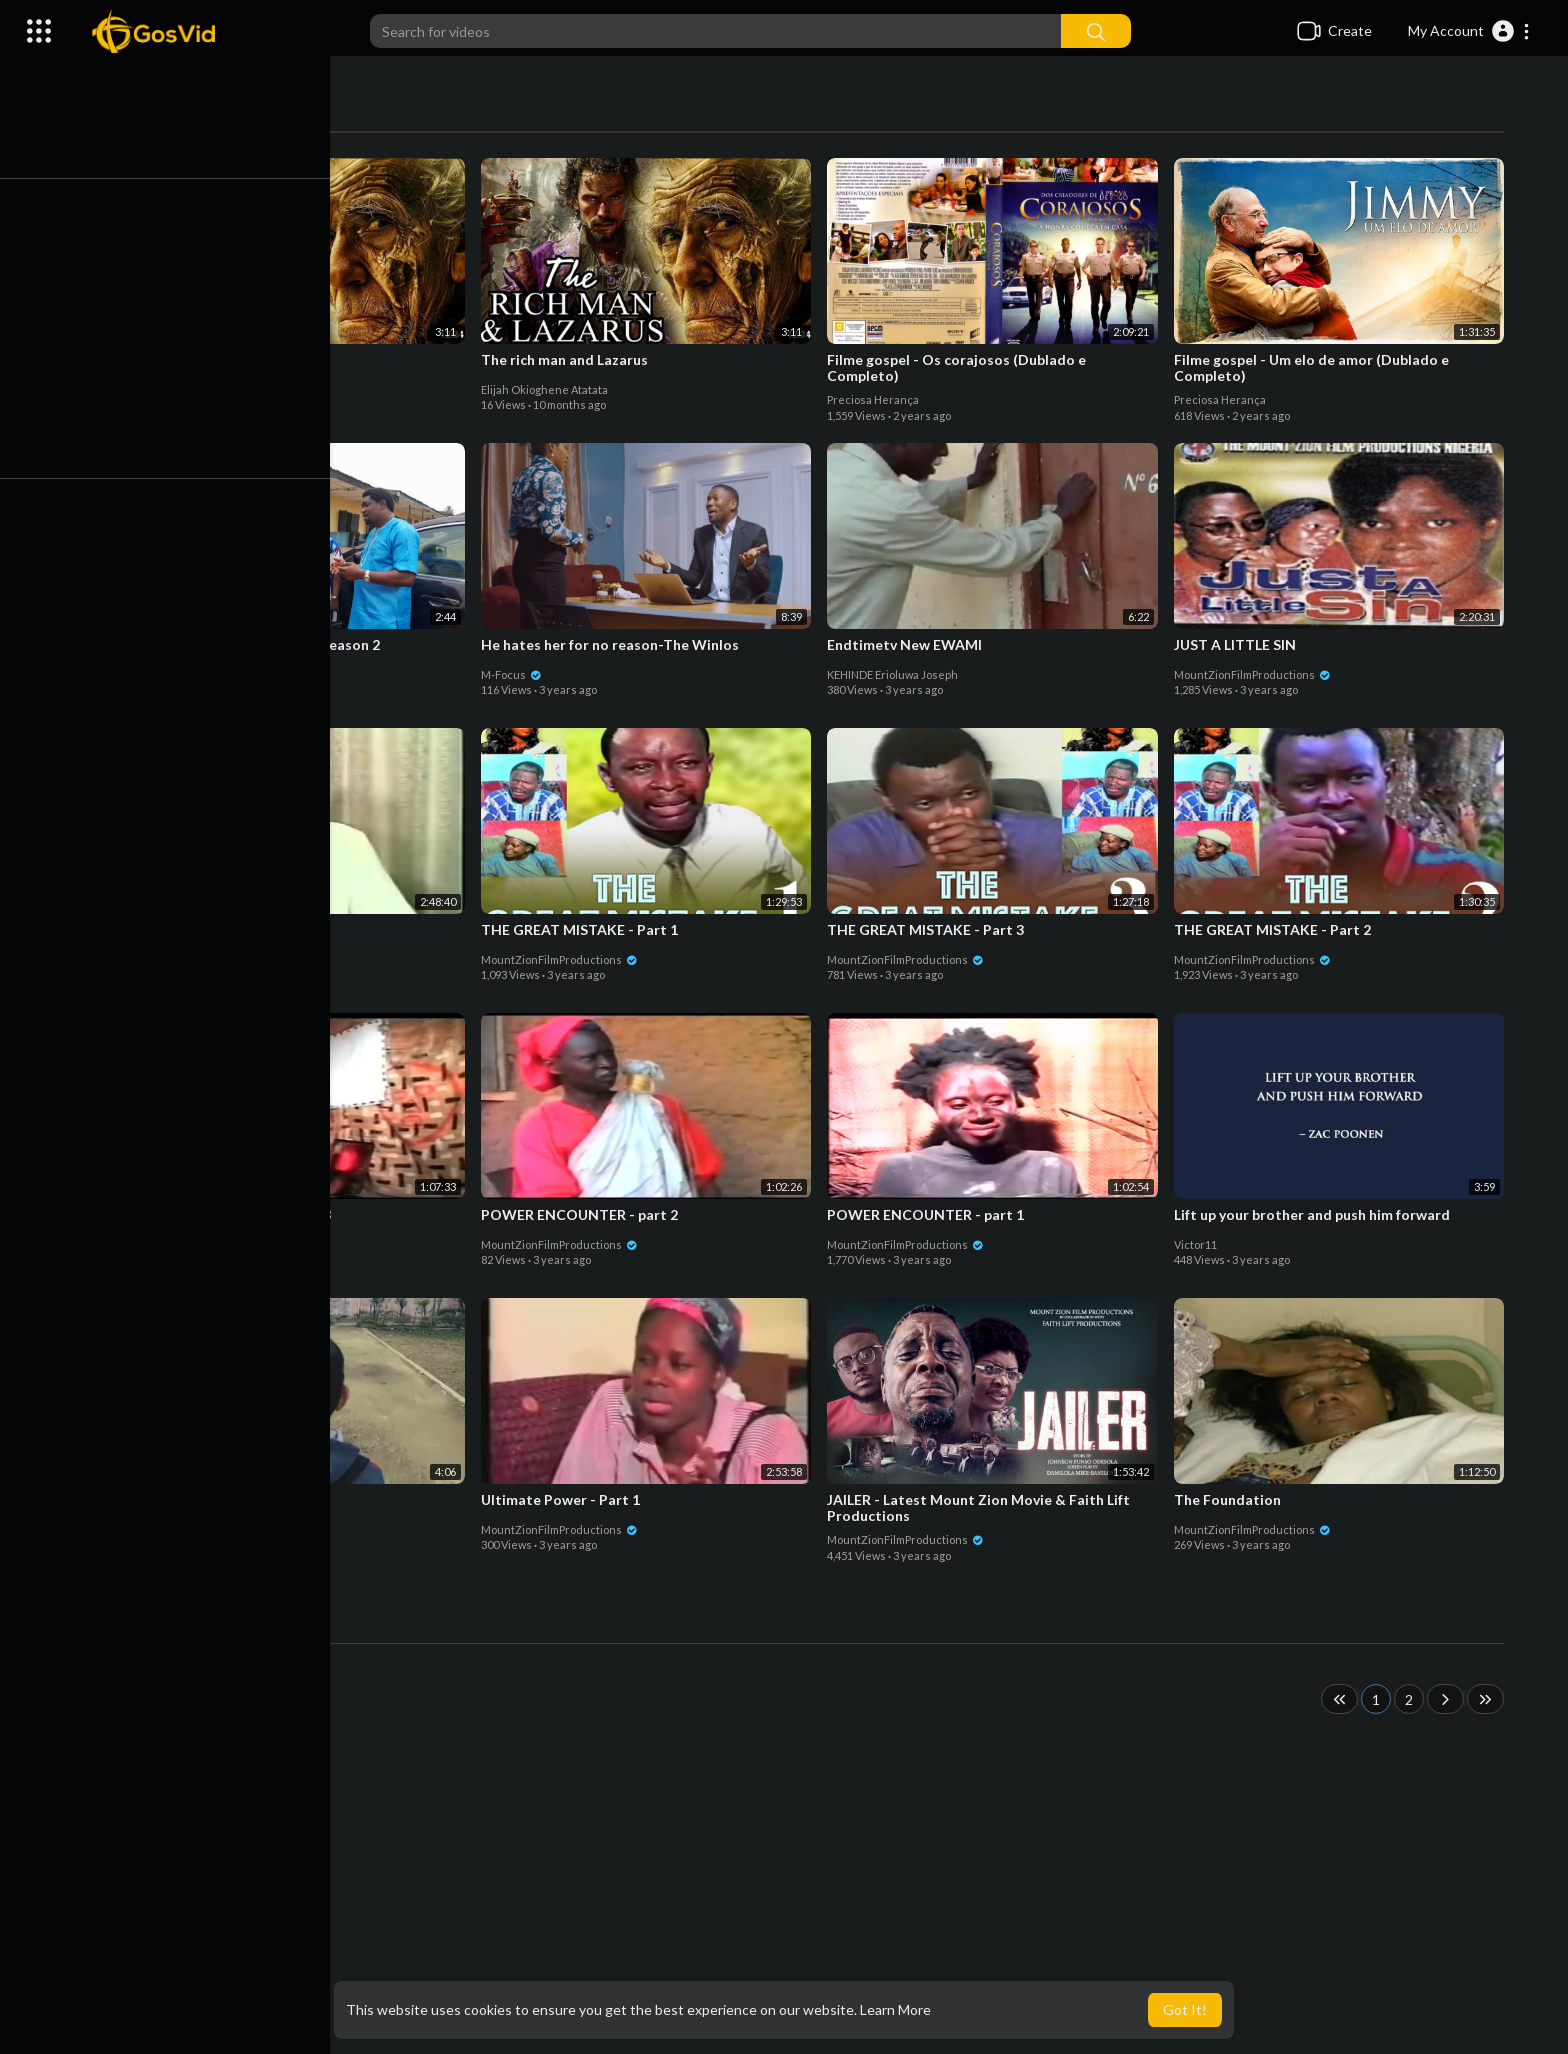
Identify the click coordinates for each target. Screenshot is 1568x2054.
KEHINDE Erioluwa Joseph (897, 674)
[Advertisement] (824, 1894)
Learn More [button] (895, 2009)
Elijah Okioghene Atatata (202, 389)
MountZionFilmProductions (1257, 674)
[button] (1469, 31)
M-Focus (516, 674)
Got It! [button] (1185, 2009)
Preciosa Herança (878, 399)
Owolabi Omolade (184, 674)
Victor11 (1200, 1244)
